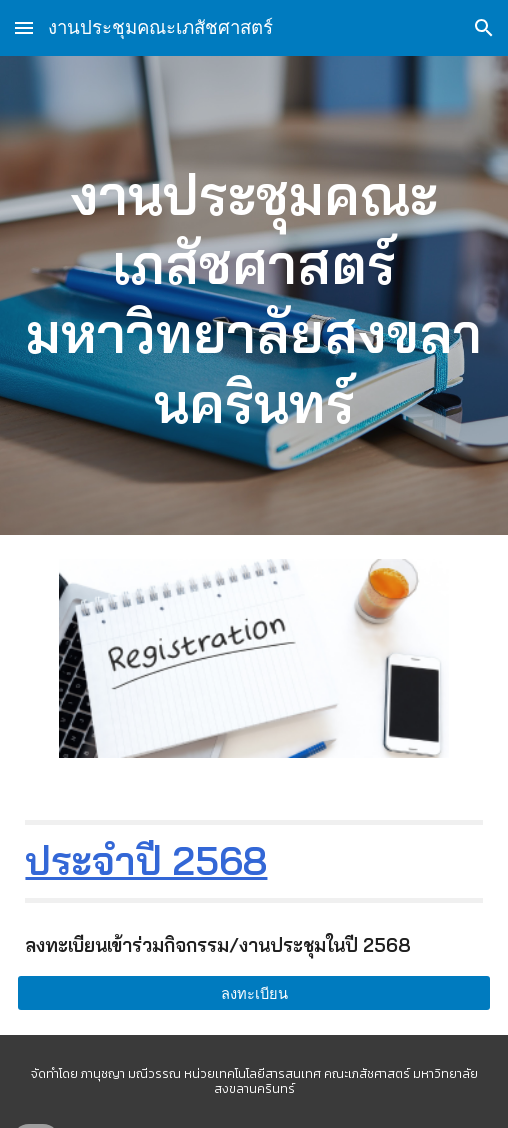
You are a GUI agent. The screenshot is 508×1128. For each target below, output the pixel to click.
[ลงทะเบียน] (253, 993)
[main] (253, 295)
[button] (24, 27)
